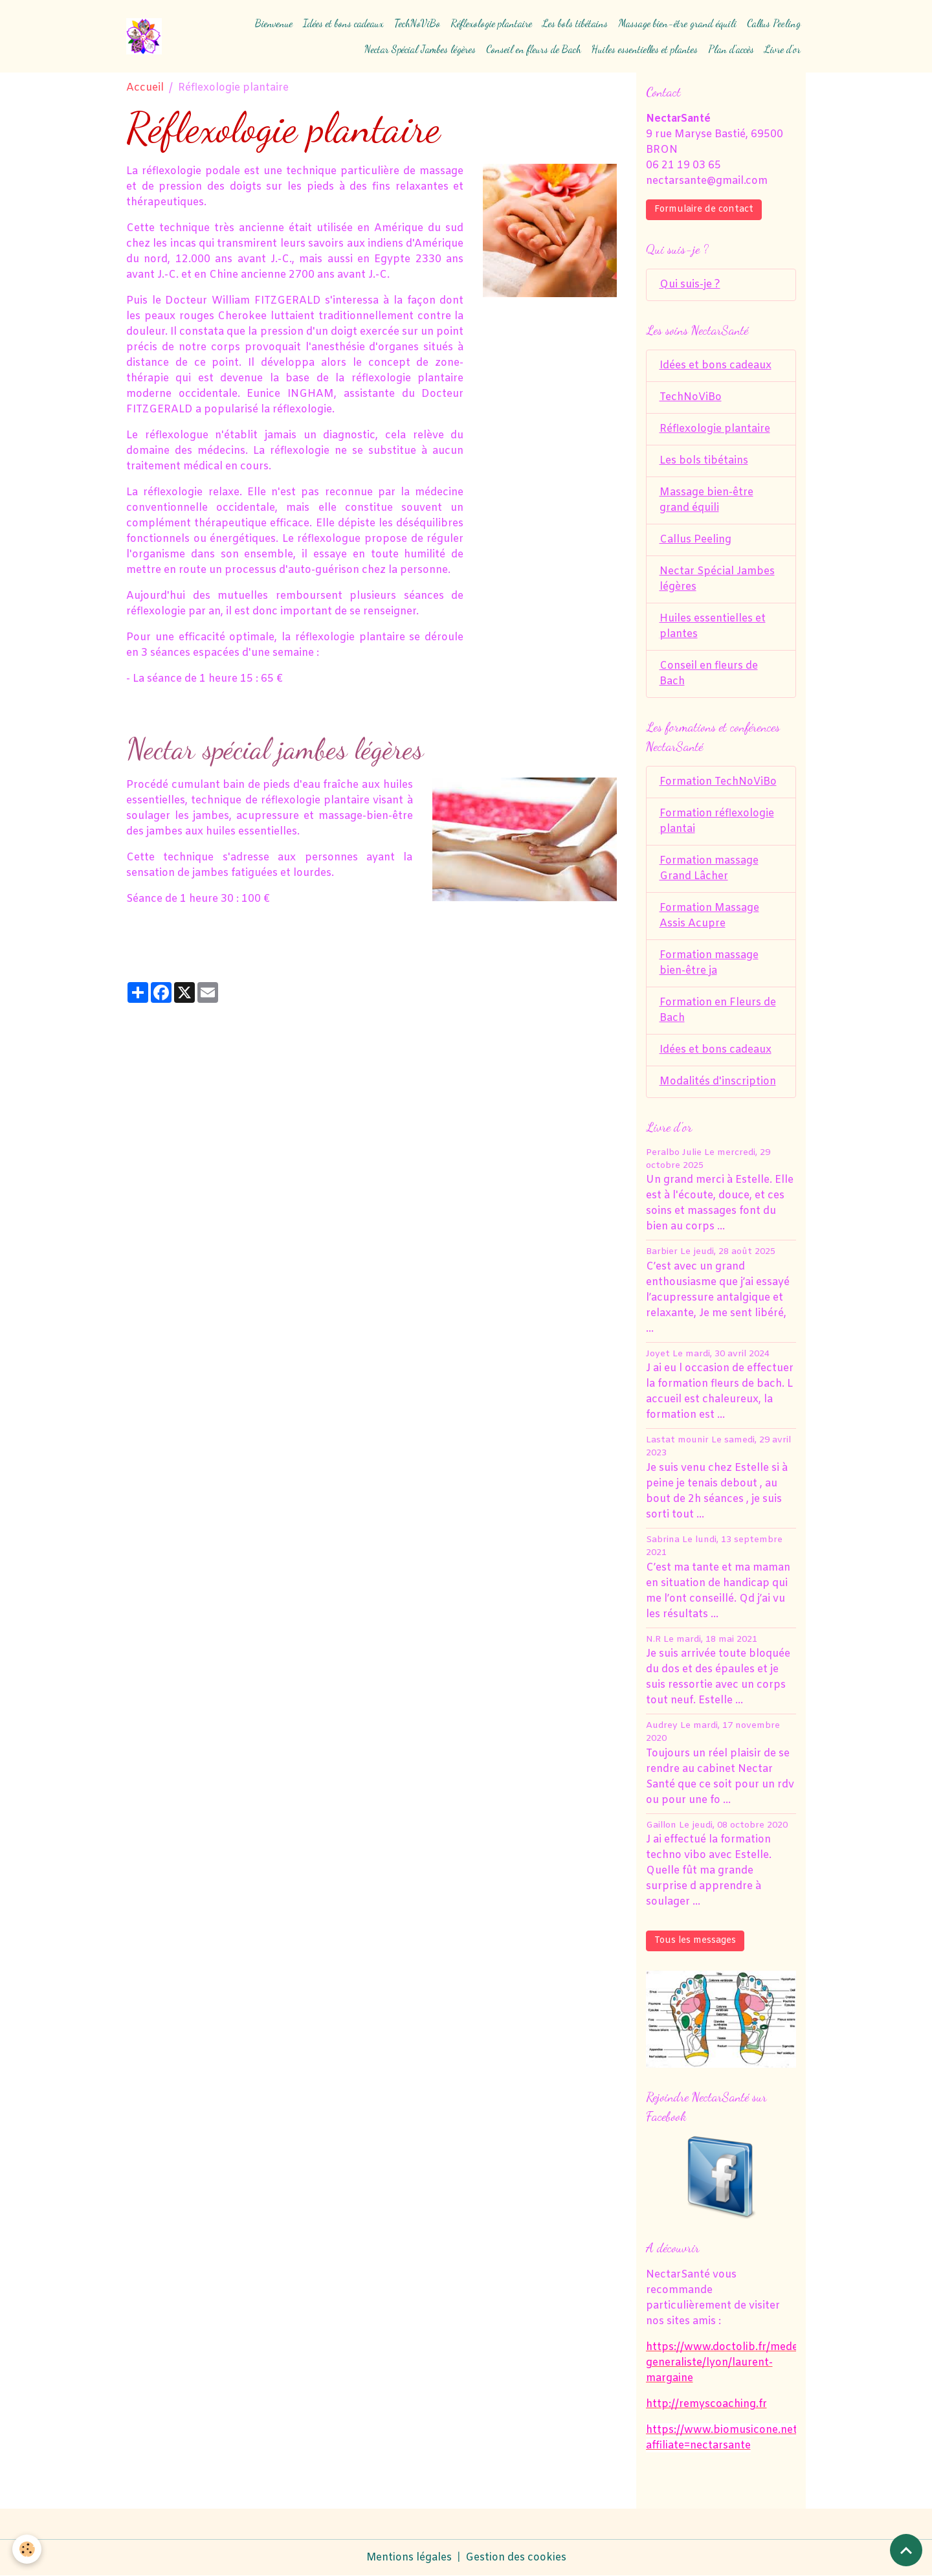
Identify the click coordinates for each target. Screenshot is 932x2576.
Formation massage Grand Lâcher (709, 868)
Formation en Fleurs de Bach (718, 1010)
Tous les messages (695, 1940)
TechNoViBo (417, 23)
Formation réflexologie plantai (717, 821)
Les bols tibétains (575, 23)
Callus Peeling (774, 23)
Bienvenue (274, 23)
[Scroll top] (906, 2550)
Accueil (145, 88)
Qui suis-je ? (690, 284)
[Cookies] (27, 2549)
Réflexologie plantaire (491, 23)
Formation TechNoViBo (718, 782)
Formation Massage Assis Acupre (709, 915)
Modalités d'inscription (718, 1081)
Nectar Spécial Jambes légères (420, 49)
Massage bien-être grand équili (677, 23)
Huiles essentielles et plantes (645, 49)
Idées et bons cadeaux (343, 23)
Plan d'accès (731, 49)
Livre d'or (782, 49)
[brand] (144, 36)
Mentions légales (409, 2557)
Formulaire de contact (703, 209)
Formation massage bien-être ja (709, 963)
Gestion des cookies (515, 2557)
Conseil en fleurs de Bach (533, 49)
